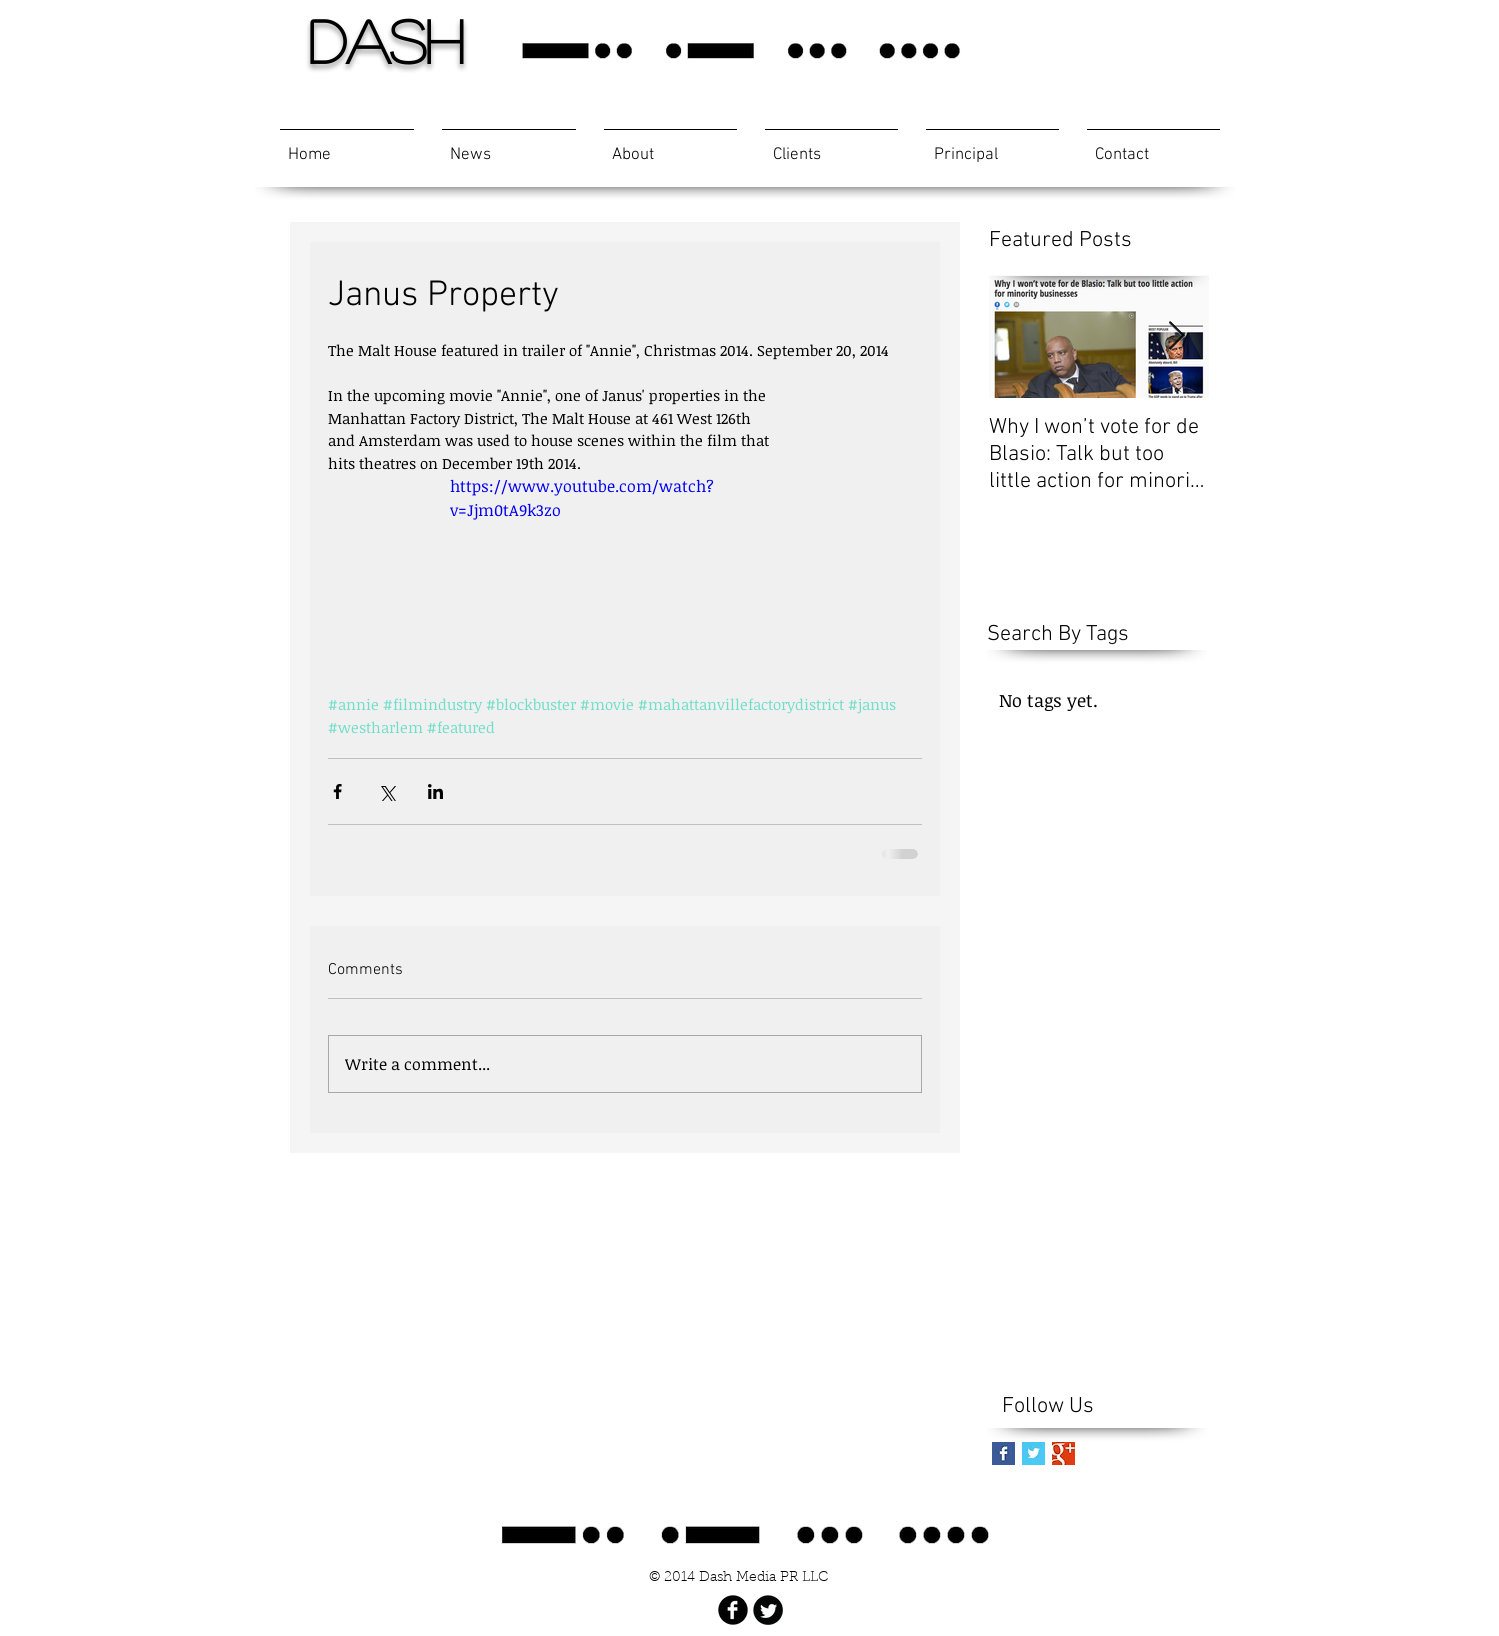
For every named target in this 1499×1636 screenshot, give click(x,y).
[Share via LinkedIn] (435, 791)
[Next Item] (1177, 336)
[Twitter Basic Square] (1033, 1453)
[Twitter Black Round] (768, 1610)
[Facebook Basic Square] (1003, 1453)
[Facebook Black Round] (733, 1610)
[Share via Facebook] (337, 791)
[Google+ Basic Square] (1063, 1453)
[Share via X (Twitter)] (386, 791)
